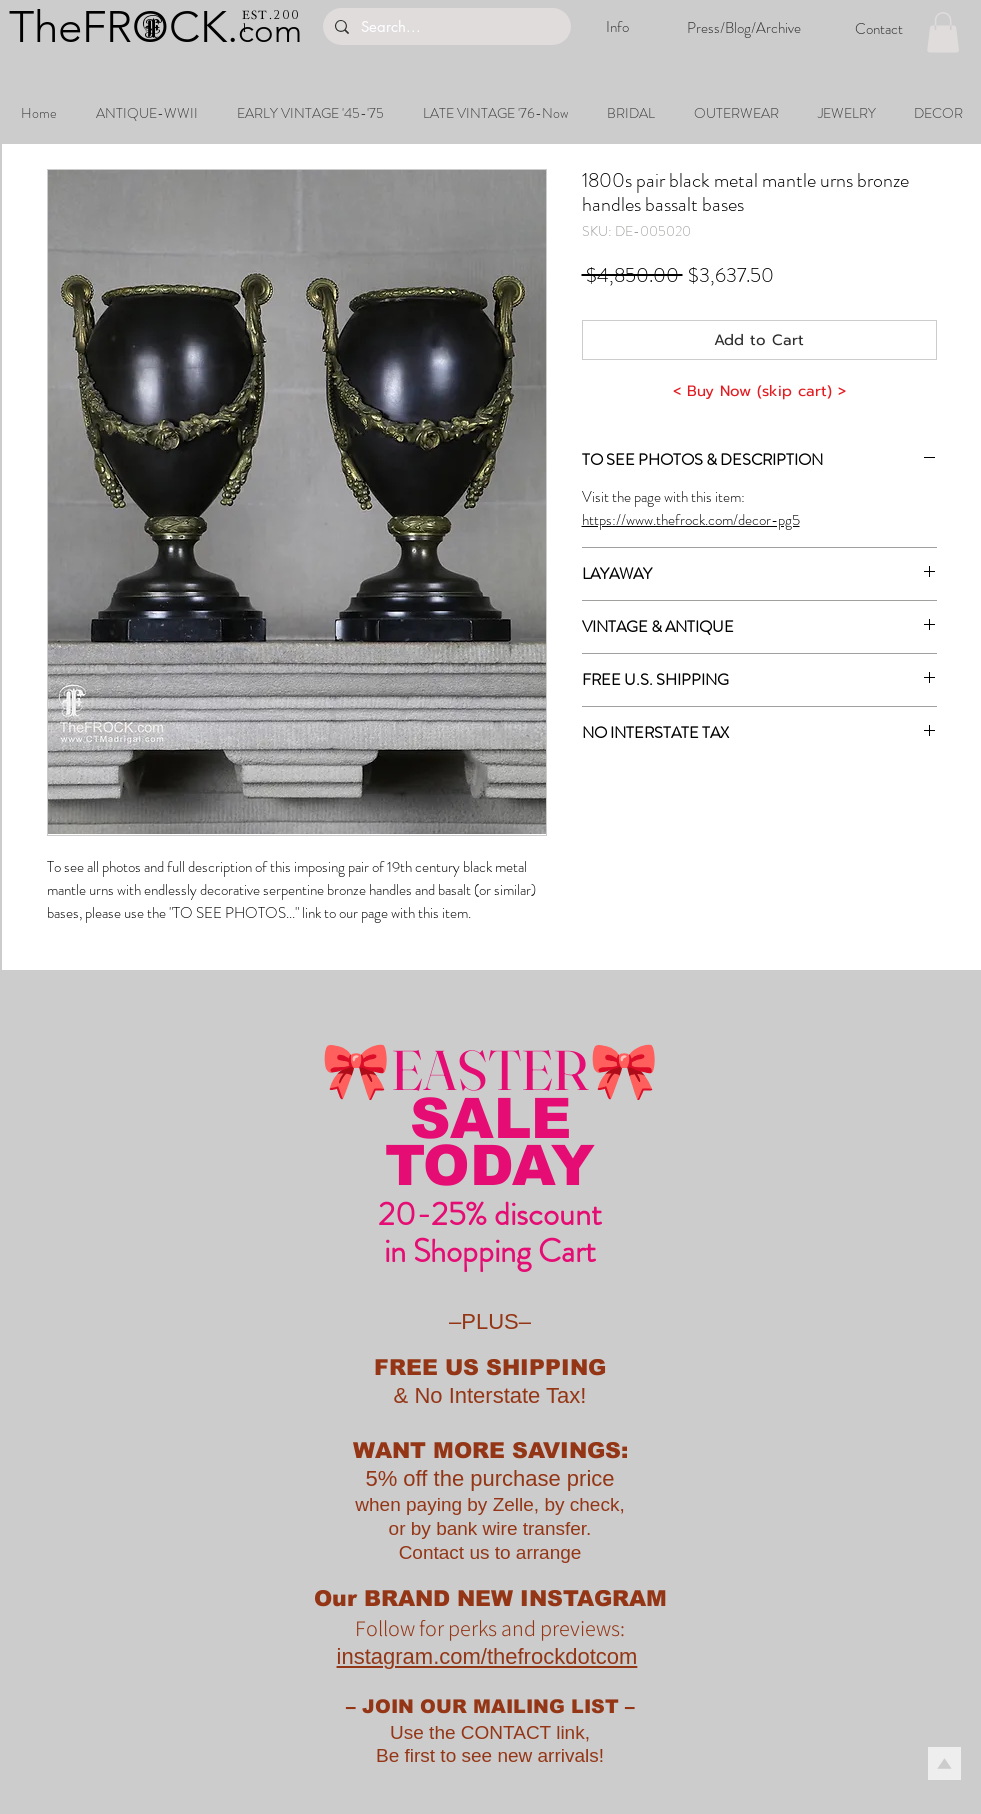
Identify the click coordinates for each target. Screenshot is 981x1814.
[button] (943, 32)
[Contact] (879, 29)
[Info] (617, 27)
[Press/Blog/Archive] (744, 28)
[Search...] (445, 26)
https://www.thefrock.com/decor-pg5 (691, 520)
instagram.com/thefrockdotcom (487, 1656)
